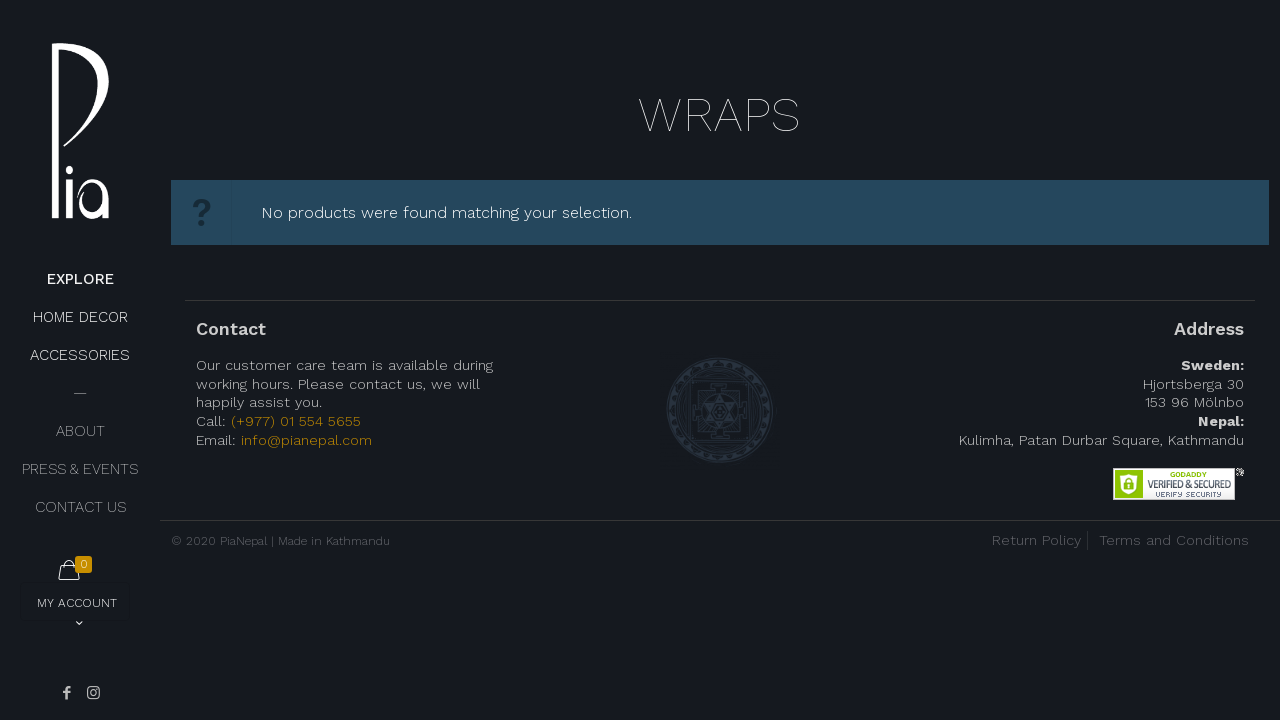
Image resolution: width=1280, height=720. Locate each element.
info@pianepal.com (306, 440)
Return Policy (1036, 540)
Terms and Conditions (1174, 540)
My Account (77, 608)
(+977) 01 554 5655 (296, 421)
